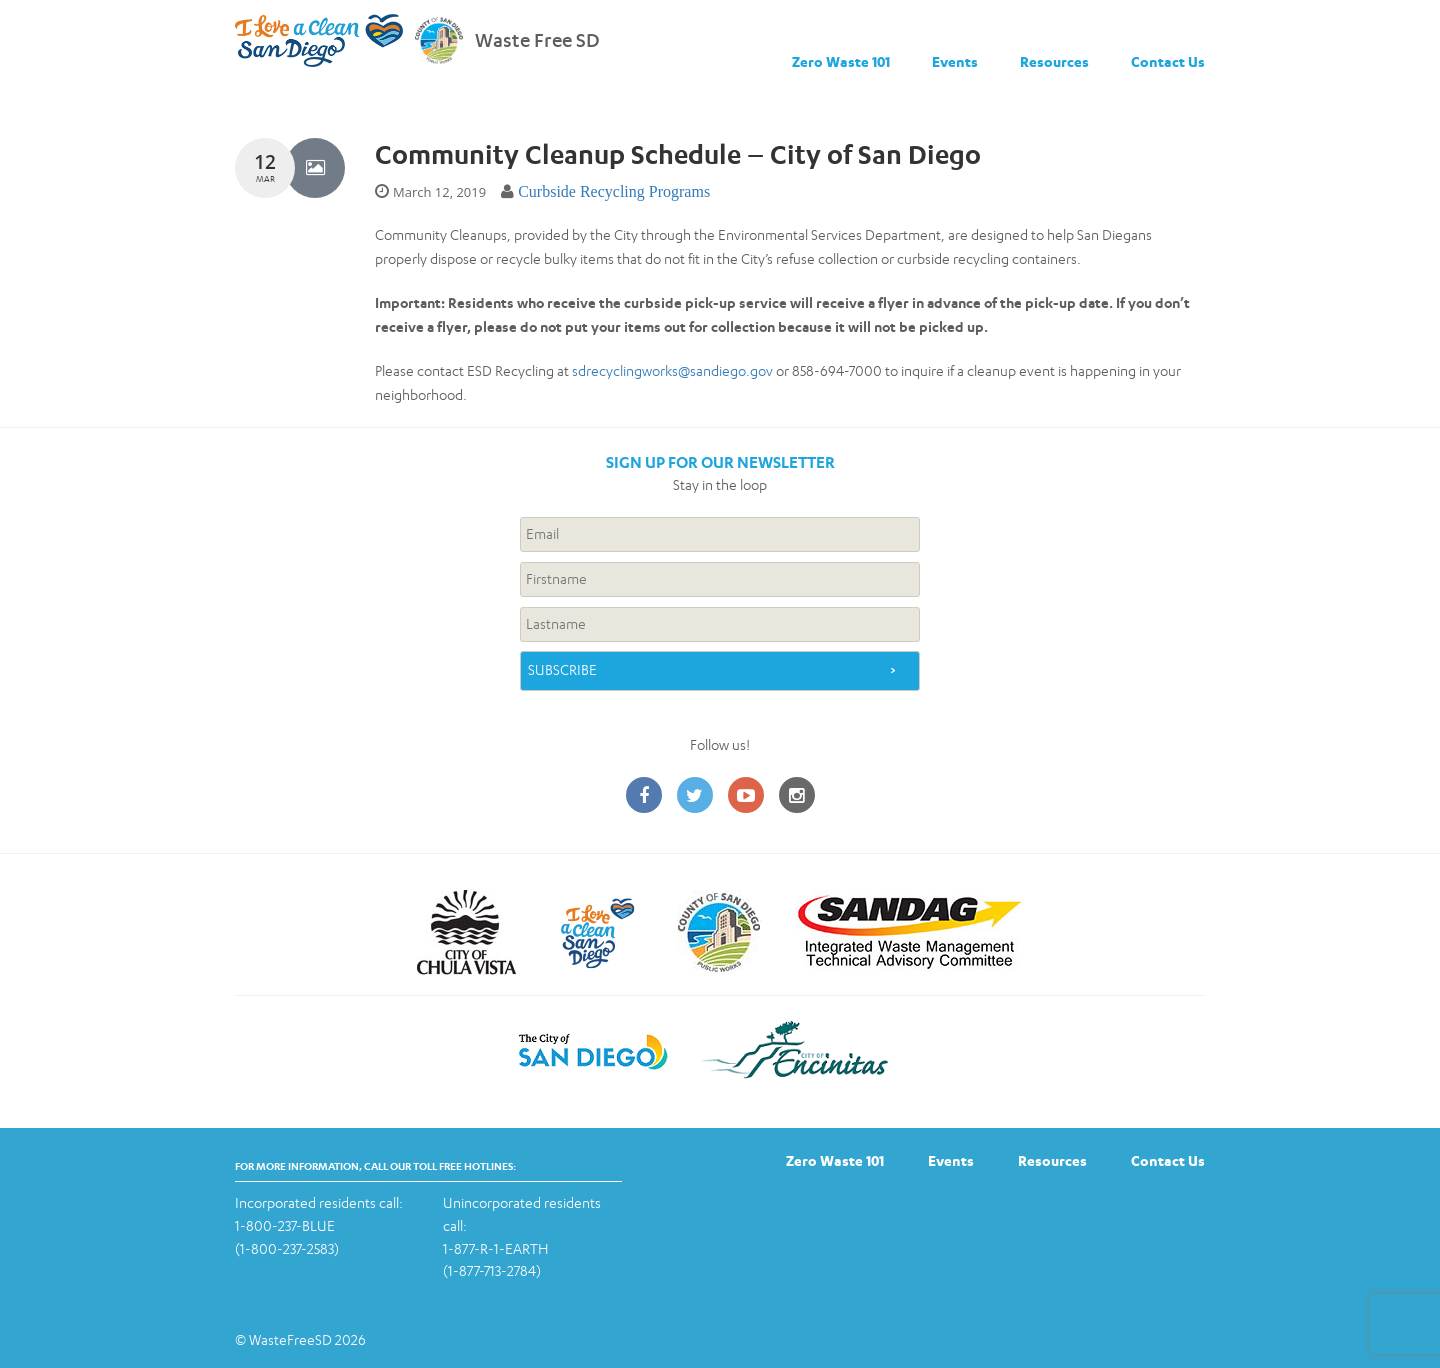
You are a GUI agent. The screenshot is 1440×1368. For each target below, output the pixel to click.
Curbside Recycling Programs (614, 191)
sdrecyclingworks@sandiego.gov (672, 370)
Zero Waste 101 (841, 61)
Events (955, 61)
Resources (1054, 61)
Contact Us (1168, 61)
